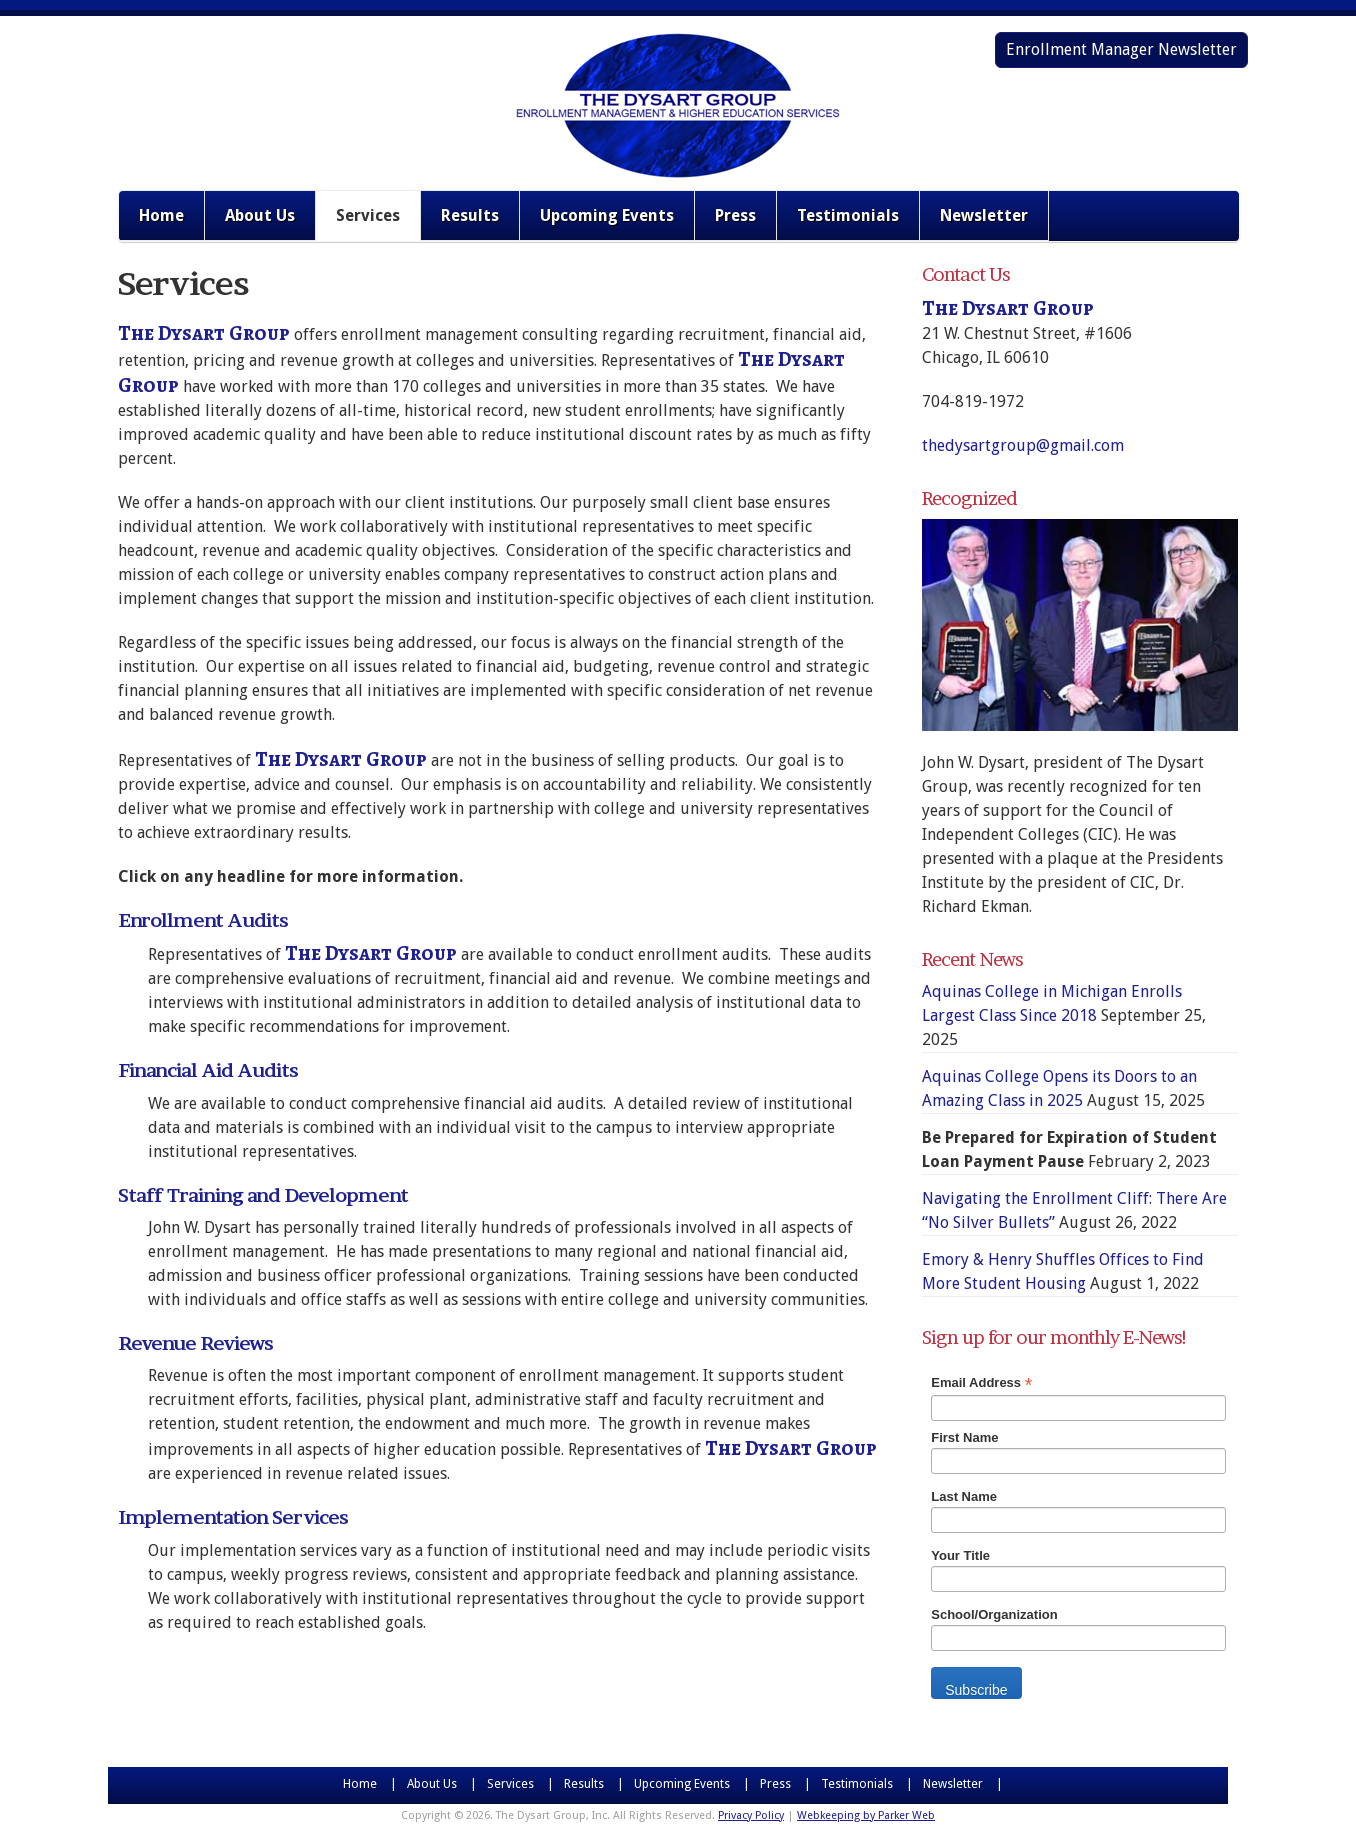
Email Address (981, 1383)
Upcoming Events (607, 215)
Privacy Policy (751, 1815)
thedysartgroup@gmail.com (1023, 445)
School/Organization (994, 1614)
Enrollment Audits (203, 920)
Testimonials (848, 215)
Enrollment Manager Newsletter (1121, 49)
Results (470, 215)
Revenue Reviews (195, 1343)
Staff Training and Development (263, 1195)
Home (161, 215)
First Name (964, 1437)
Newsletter (984, 215)
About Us (260, 215)
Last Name (964, 1496)
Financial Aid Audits (208, 1070)
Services (368, 215)
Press (735, 215)
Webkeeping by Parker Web (866, 1815)
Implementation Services (233, 1517)
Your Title (960, 1555)
